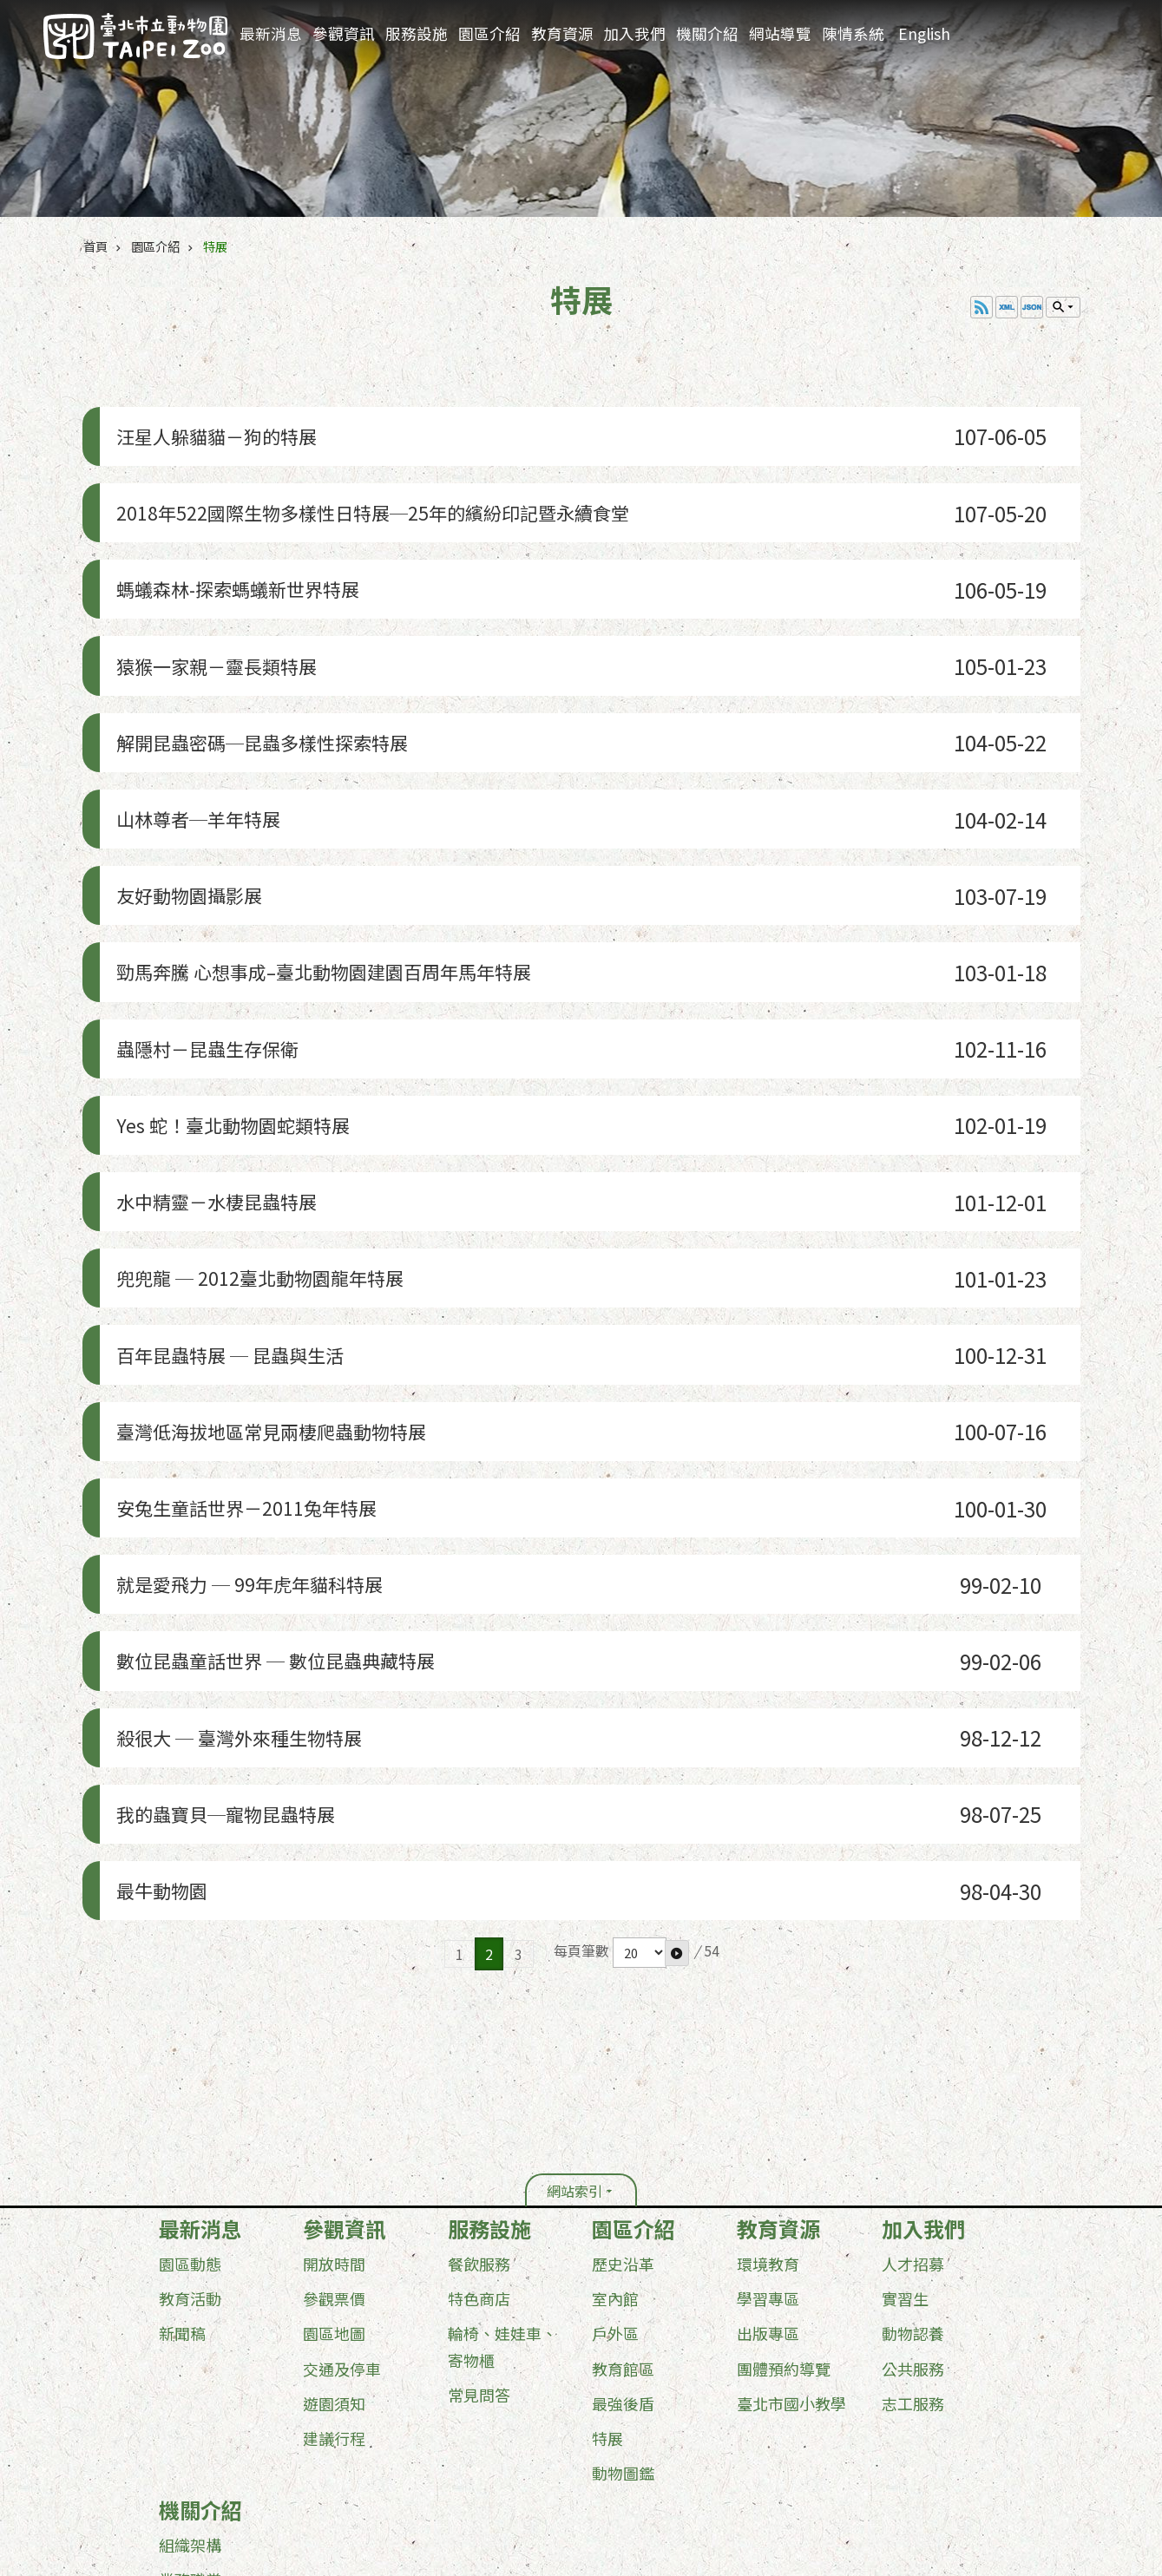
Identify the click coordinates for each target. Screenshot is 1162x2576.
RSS (981, 307)
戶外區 (615, 2034)
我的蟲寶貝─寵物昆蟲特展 (232, 1538)
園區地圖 (334, 2034)
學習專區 (768, 2000)
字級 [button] (1084, 27)
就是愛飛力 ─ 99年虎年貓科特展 (258, 1353)
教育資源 (562, 33)
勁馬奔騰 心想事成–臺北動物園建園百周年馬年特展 (344, 860)
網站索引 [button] (574, 1892)
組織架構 (190, 2245)
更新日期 (172, 2472)
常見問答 (479, 2095)
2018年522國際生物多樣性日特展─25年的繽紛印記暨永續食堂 (397, 490)
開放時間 (334, 1965)
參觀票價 (334, 2000)
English (924, 33)
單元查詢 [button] (1063, 307)
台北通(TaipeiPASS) (484, 2443)
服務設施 (416, 33)
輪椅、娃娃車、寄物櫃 (502, 2047)
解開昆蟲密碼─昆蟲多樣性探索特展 (273, 675)
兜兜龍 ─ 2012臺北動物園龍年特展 (269, 1106)
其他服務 (190, 2385)
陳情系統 (853, 33)
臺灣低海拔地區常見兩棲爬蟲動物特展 (284, 1230)
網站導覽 (780, 33)
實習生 (905, 2000)
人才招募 (913, 1965)
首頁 (95, 246)
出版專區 (768, 2034)
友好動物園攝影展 (190, 798)
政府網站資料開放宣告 (209, 2443)
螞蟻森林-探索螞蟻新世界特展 (245, 552)
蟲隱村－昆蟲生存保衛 (211, 922)
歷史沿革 (623, 1965)
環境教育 (768, 1965)
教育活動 (190, 2000)
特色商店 (479, 2000)
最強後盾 (623, 2104)
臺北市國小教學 (791, 2104)
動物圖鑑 (623, 2173)
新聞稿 (182, 2034)
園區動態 (190, 1965)
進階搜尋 (1050, 27)
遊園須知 (334, 2104)
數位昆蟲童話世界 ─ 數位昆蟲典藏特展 (288, 1414)
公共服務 (913, 2069)
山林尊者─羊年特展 (200, 737)
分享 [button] (1117, 28)
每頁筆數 (581, 1652)
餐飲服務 (479, 1965)
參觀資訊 (343, 33)
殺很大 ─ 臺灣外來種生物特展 (246, 1476)
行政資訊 (190, 2315)
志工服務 (913, 2104)
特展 (215, 246)
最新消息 (271, 33)
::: (1026, 13)
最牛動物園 (159, 1599)
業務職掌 (190, 2280)
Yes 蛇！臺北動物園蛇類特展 (239, 983)
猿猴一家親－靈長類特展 (221, 614)
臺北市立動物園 (135, 36)
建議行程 (334, 2138)
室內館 (615, 2000)
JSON (1032, 307)
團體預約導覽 (783, 2069)
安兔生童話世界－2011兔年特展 (254, 1291)
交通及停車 (342, 2069)
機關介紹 (707, 33)
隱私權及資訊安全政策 (349, 2443)
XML (1006, 307)
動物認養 (913, 2034)
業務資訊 (190, 2349)
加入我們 (634, 33)
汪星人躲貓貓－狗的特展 (221, 429)
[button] (677, 1654)
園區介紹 (489, 33)
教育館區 (623, 2069)
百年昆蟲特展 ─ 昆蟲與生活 (236, 1168)
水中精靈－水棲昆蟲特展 (221, 1045)
